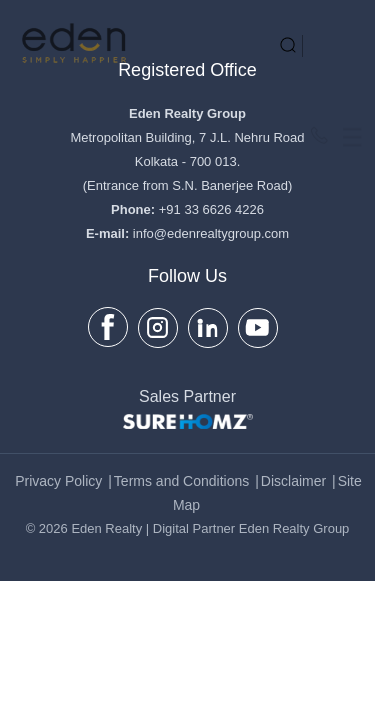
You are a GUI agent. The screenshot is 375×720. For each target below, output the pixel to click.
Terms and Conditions (181, 481)
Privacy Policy (58, 481)
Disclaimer (293, 481)
